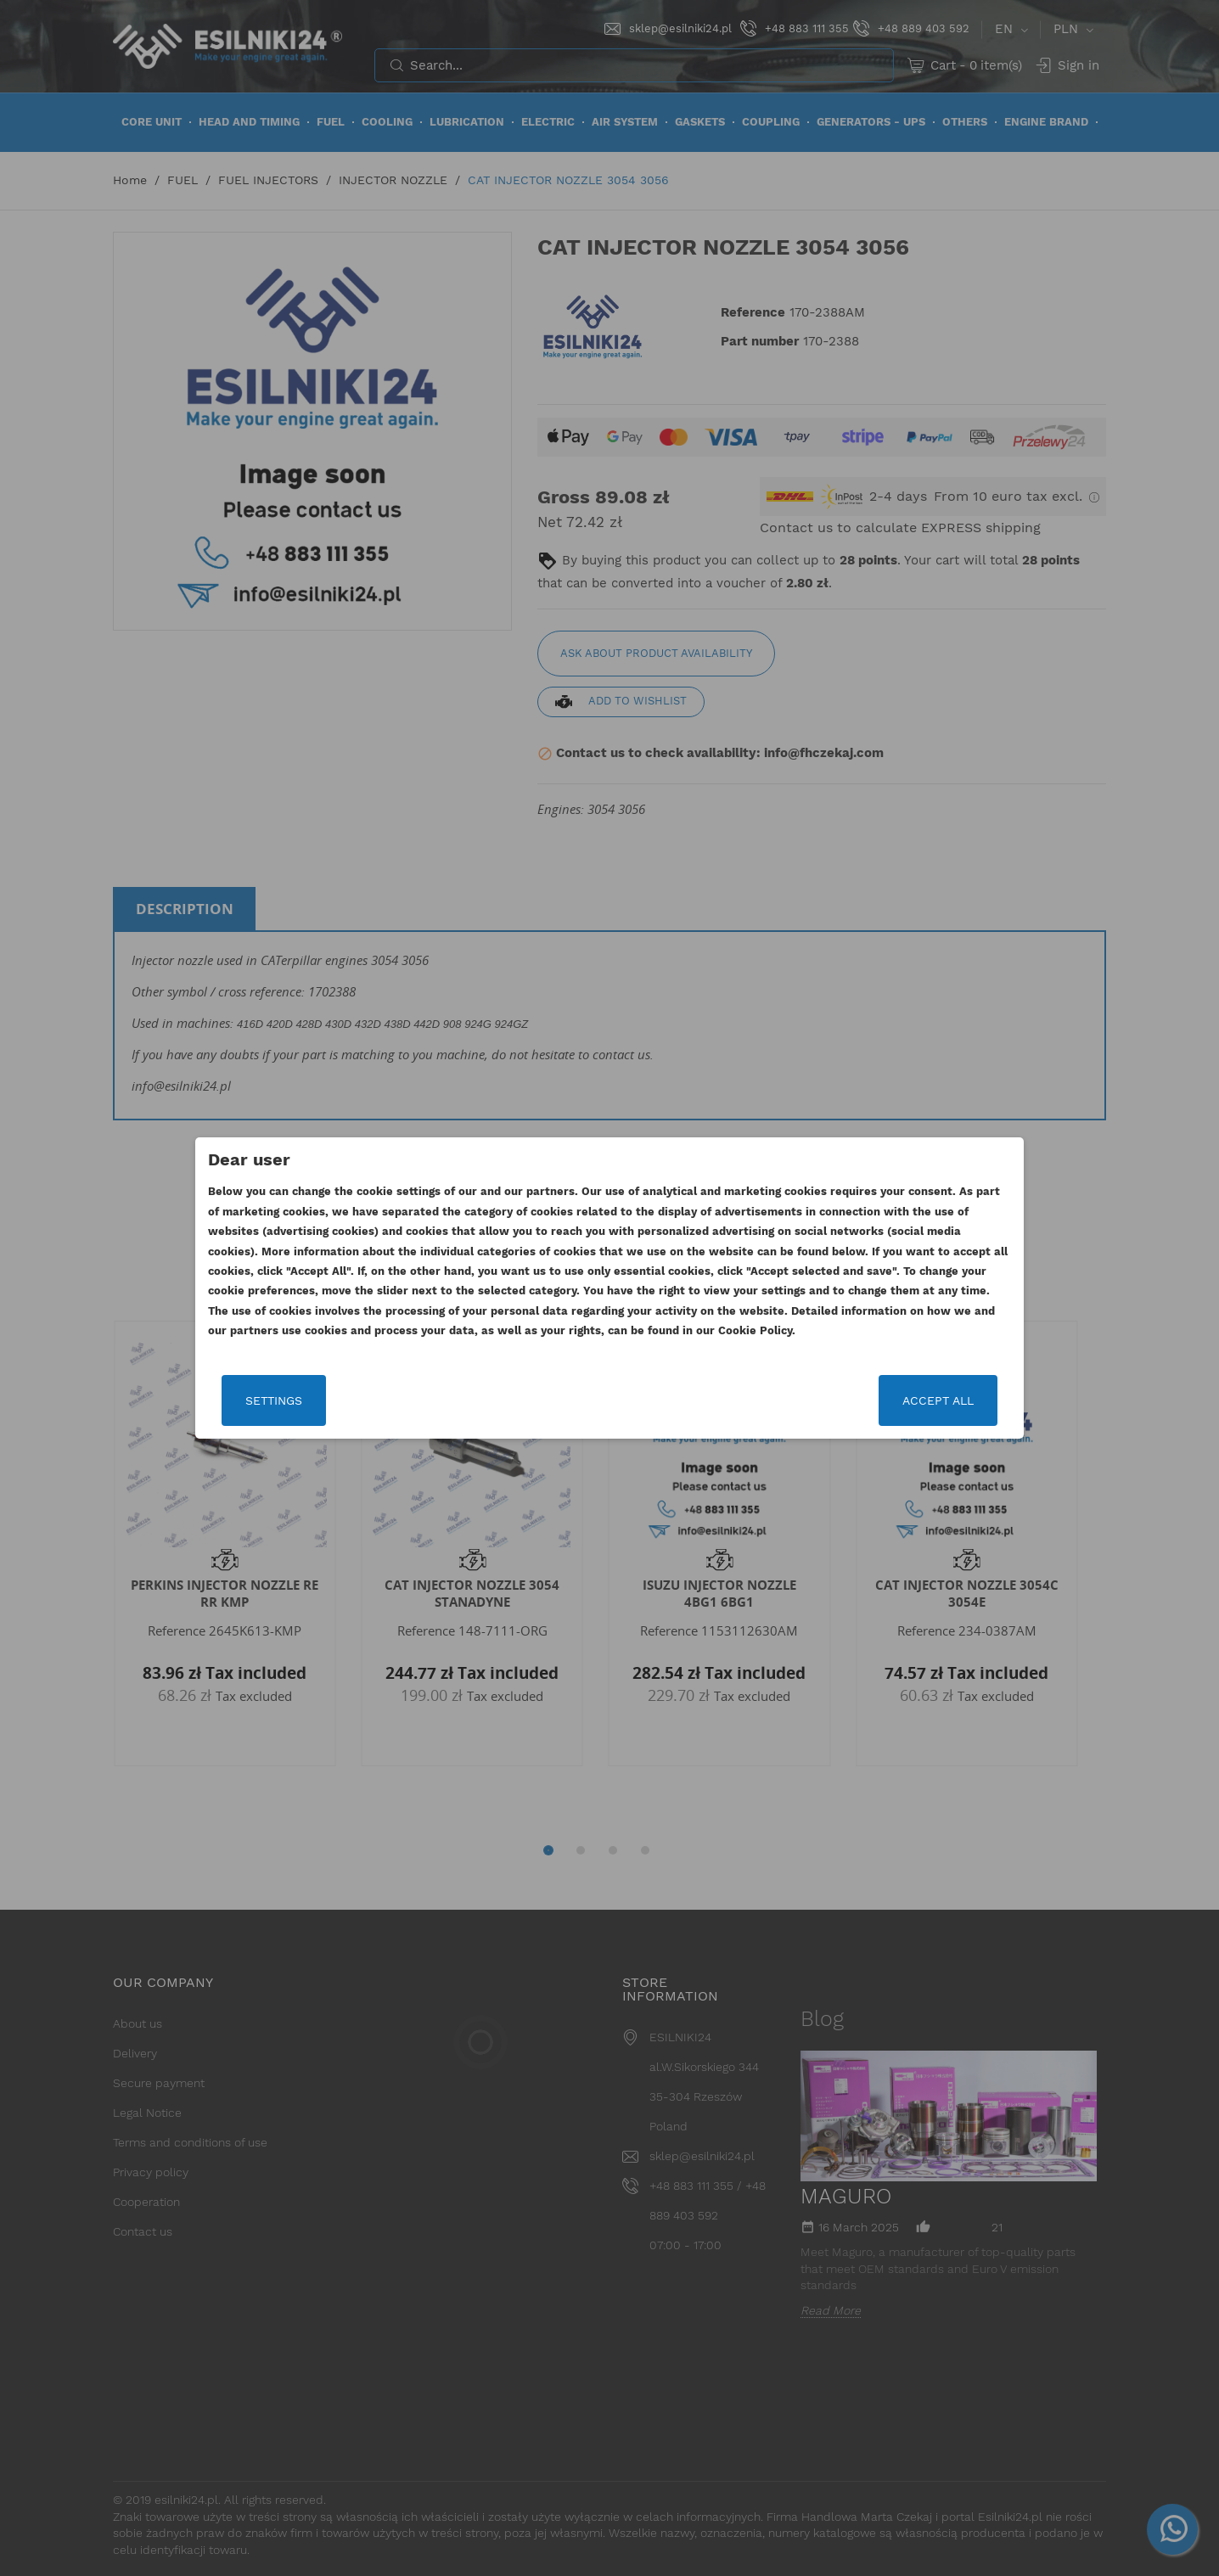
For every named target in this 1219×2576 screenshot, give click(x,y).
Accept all (938, 1400)
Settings (273, 1400)
